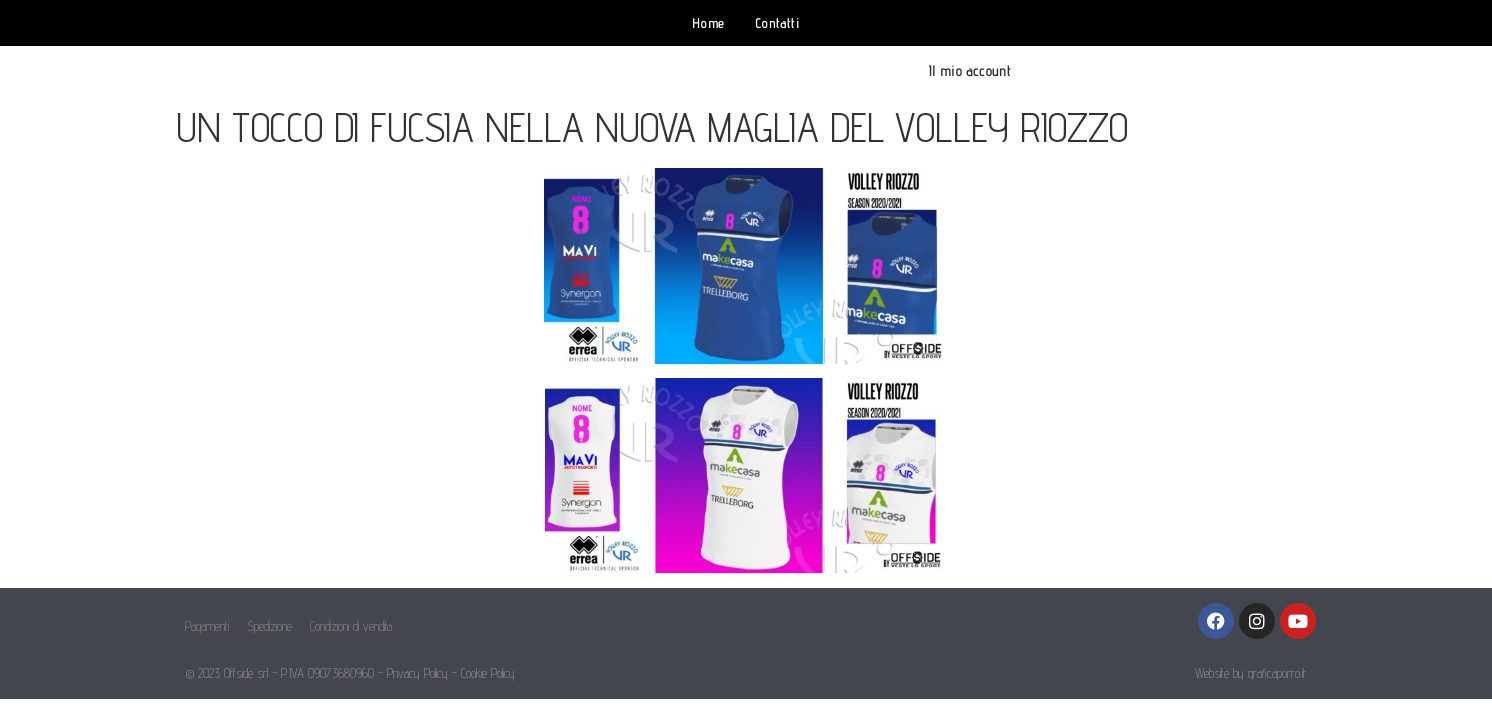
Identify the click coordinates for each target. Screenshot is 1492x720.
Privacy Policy (417, 673)
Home (708, 23)
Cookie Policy (488, 673)
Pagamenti (207, 626)
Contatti (777, 23)
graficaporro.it (1277, 673)
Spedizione (269, 626)
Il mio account (969, 70)
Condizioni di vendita (351, 626)
